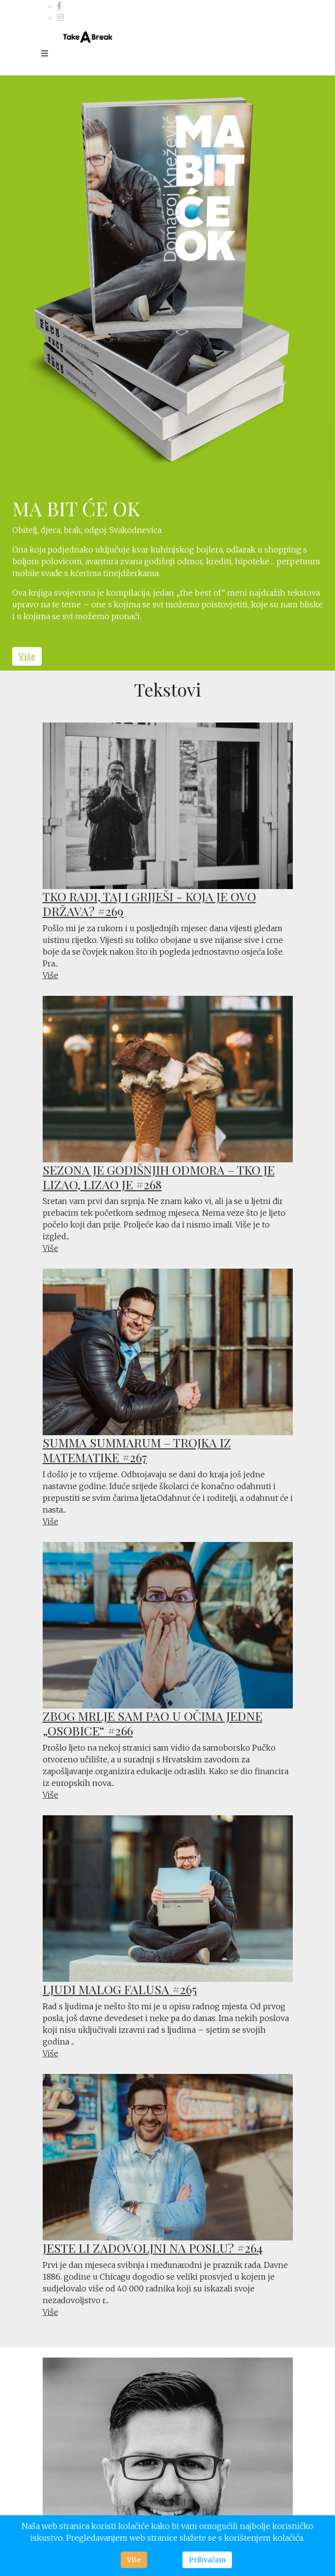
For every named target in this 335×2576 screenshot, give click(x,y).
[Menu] (44, 53)
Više (27, 656)
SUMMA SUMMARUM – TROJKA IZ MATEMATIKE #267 (137, 1449)
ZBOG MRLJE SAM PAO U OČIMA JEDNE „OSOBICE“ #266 (152, 1723)
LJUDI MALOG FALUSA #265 (120, 1989)
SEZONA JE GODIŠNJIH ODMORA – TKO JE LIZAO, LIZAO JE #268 (159, 1176)
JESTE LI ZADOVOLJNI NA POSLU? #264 (152, 2247)
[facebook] (59, 6)
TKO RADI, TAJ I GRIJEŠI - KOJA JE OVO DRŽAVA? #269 (149, 903)
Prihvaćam (207, 2559)
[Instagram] (60, 18)
